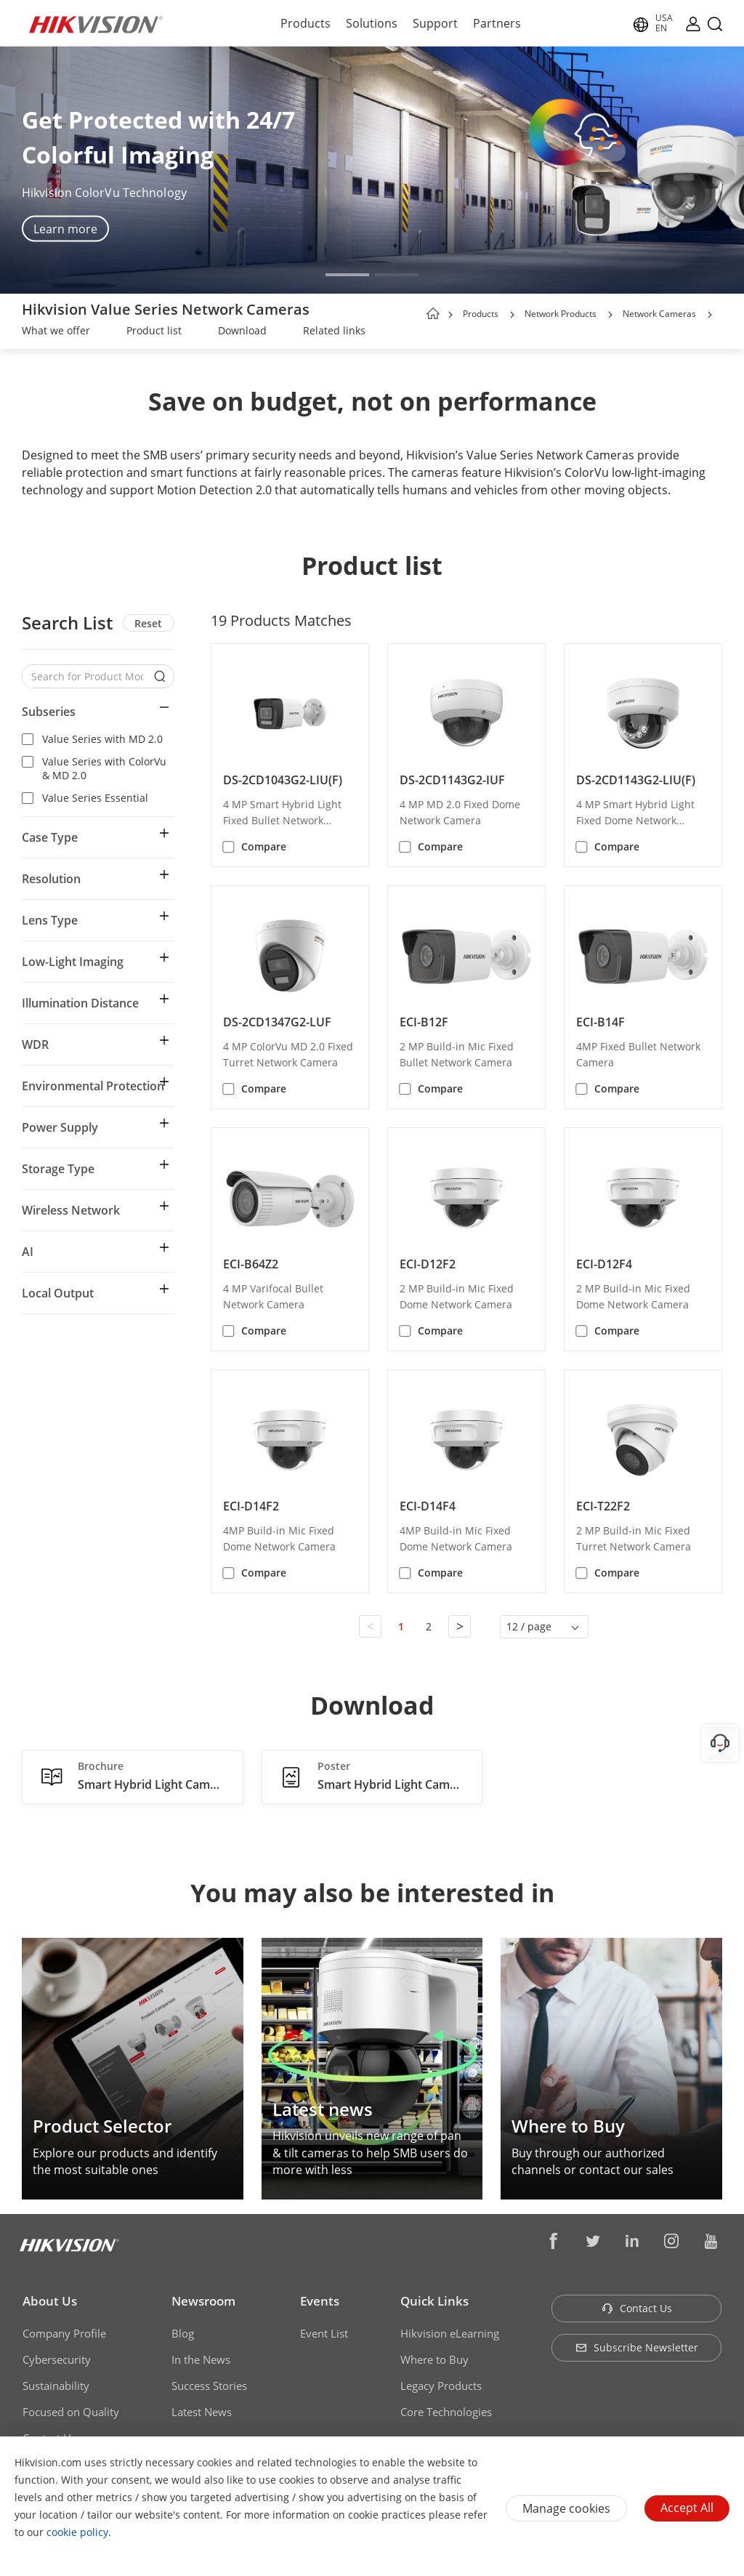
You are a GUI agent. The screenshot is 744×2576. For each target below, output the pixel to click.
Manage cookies (566, 2508)
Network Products (561, 313)
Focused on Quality (71, 2411)
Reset (148, 623)
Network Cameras (659, 313)
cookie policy (77, 2532)
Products (305, 23)
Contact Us (637, 2308)
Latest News (201, 2411)
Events (319, 2301)
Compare (263, 846)
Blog (182, 2333)
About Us (50, 2301)
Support (435, 23)
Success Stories (209, 2385)
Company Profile (64, 2333)
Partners (497, 23)
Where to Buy (434, 2359)
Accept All (686, 2508)
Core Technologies (446, 2411)
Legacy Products (441, 2385)
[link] (56, 332)
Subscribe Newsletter (636, 2347)
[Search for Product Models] (87, 676)
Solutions (371, 23)
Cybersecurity (57, 2359)
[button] (347, 274)
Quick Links (434, 2301)
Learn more (65, 229)
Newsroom (203, 2301)
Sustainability (56, 2385)
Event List (324, 2333)
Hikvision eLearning (449, 2333)
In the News (200, 2359)
